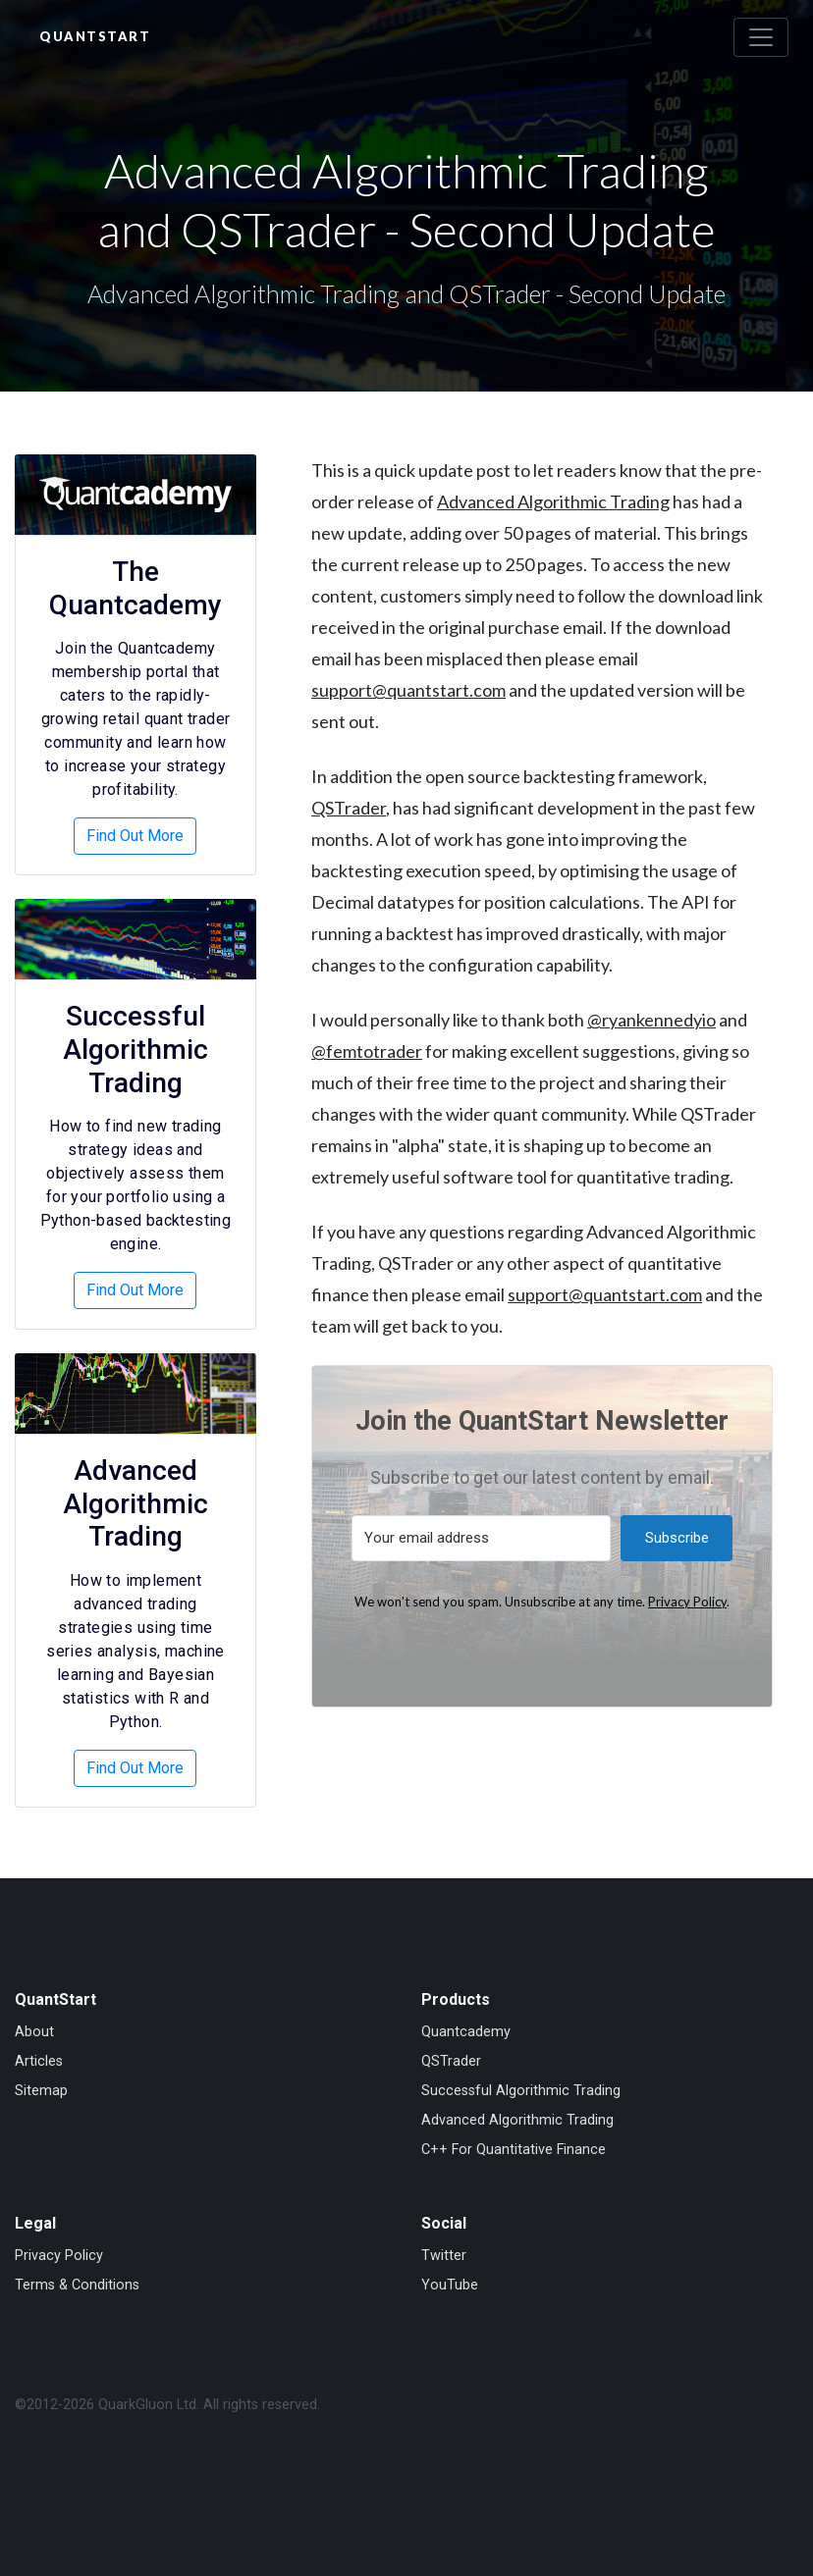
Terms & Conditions (77, 2285)
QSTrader (348, 807)
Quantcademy (466, 2032)
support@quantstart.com (408, 690)
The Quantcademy (135, 588)
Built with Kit (541, 1649)
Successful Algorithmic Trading (135, 1049)
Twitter (443, 2255)
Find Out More (135, 835)
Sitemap (41, 2090)
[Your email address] (481, 1538)
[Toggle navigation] (760, 37)
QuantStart (94, 36)
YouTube (449, 2285)
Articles (39, 2061)
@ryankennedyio (651, 1019)
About (34, 2032)
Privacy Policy (687, 1601)
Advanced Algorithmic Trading (553, 501)
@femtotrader (366, 1051)
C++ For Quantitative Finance (513, 2149)
